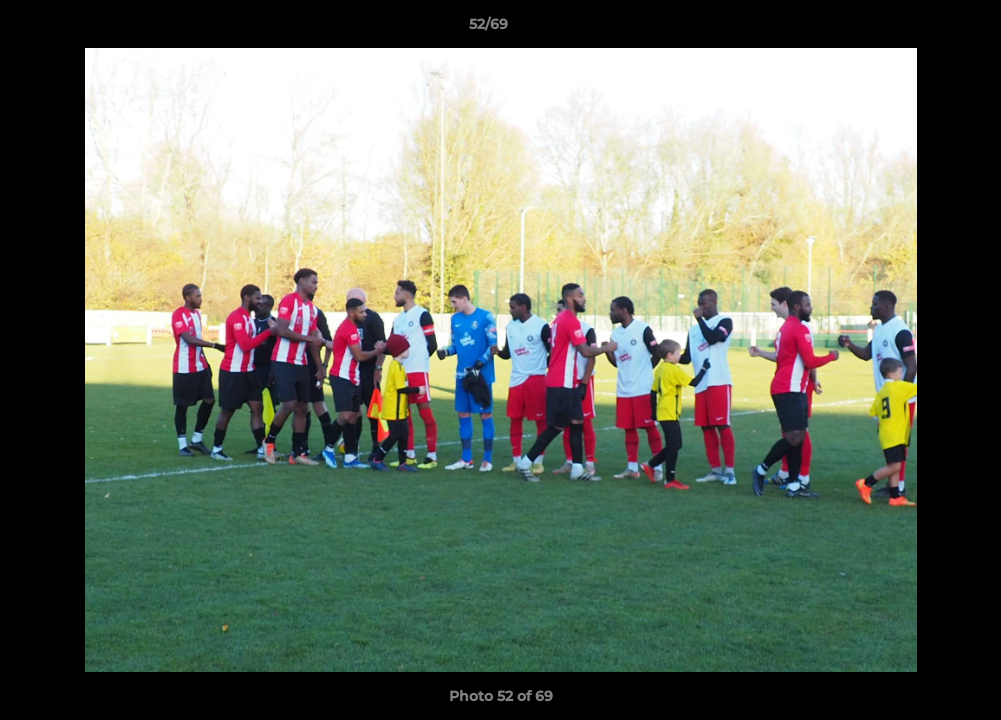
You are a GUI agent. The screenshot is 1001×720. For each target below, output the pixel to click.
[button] (917, 29)
